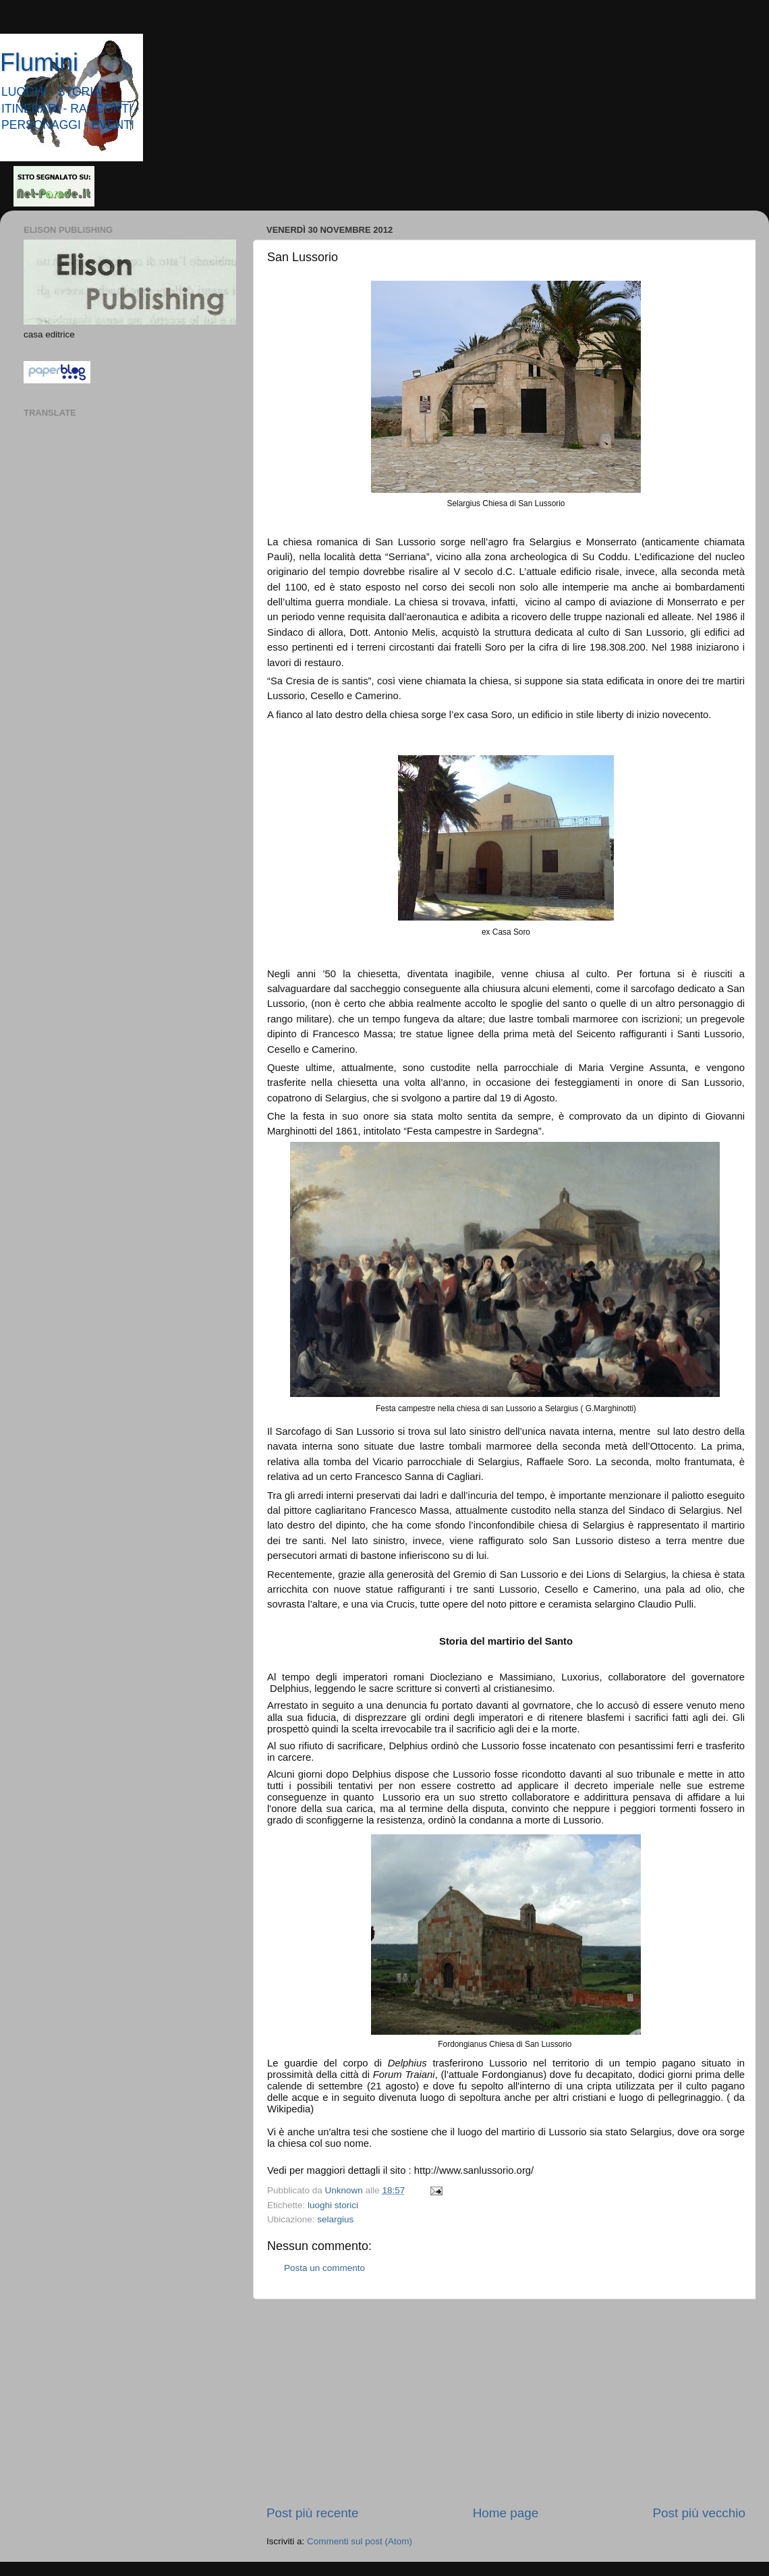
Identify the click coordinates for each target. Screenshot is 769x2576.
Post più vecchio (698, 2513)
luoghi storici (333, 2205)
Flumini (39, 62)
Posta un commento (324, 2268)
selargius (335, 2219)
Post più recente (312, 2513)
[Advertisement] (506, 2402)
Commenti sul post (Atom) (359, 2541)
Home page (506, 2513)
